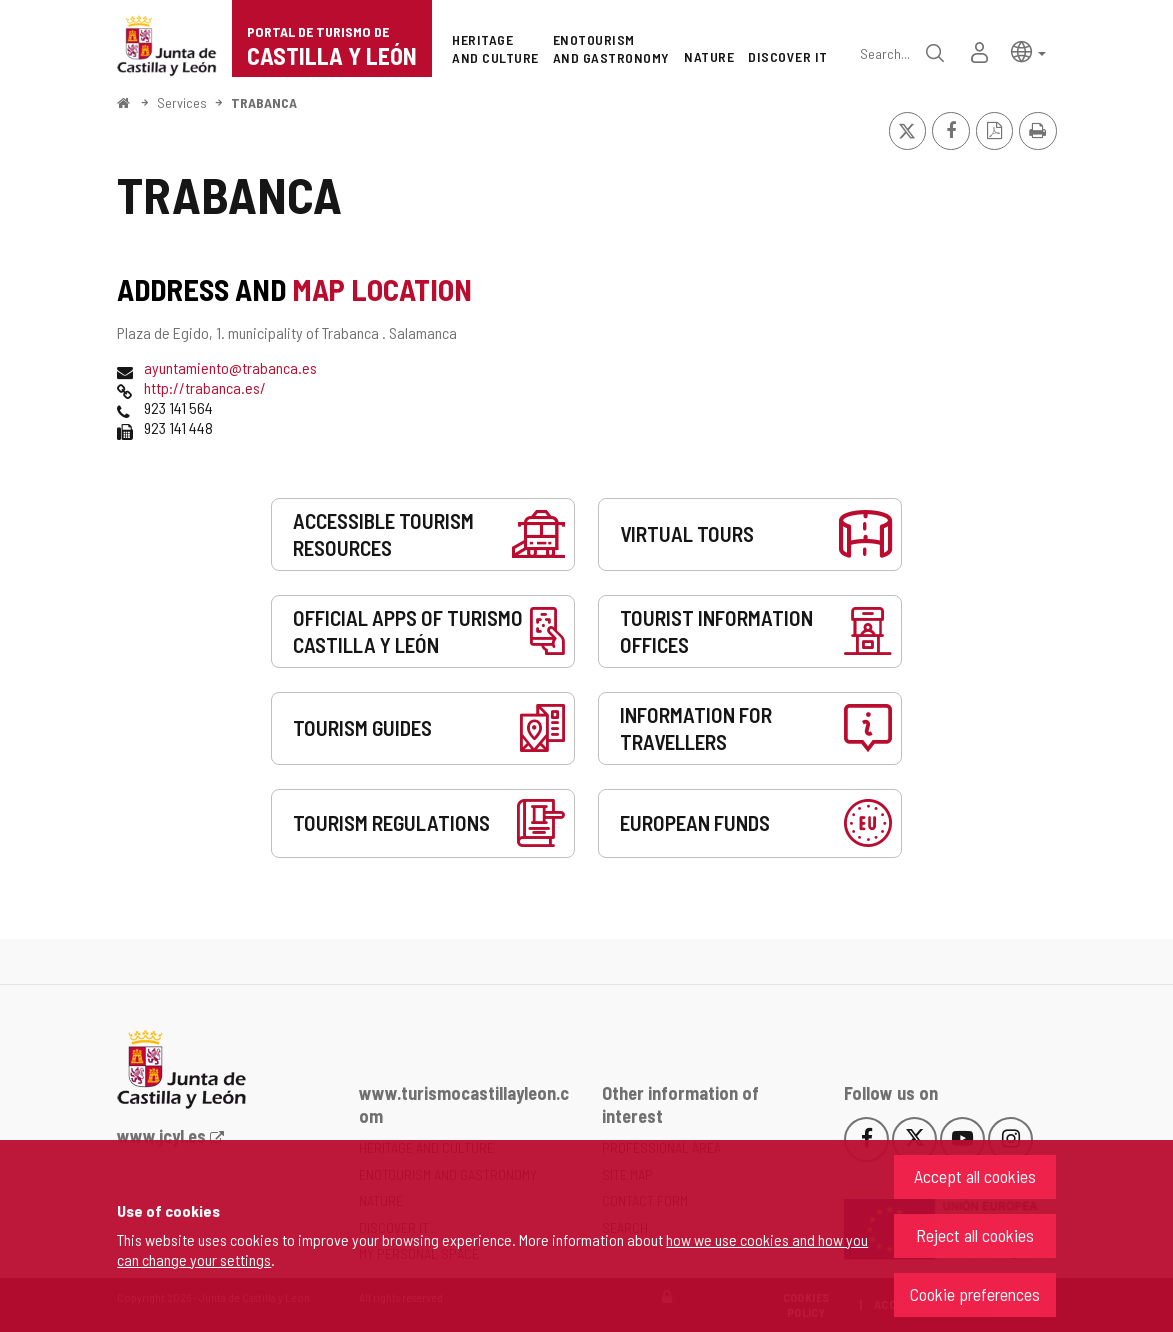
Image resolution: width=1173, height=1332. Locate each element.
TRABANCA (264, 102)
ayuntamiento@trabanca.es (230, 367)
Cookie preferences (975, 1294)
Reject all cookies (975, 1235)
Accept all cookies (975, 1176)
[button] (1028, 50)
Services (182, 102)
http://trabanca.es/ (205, 387)
